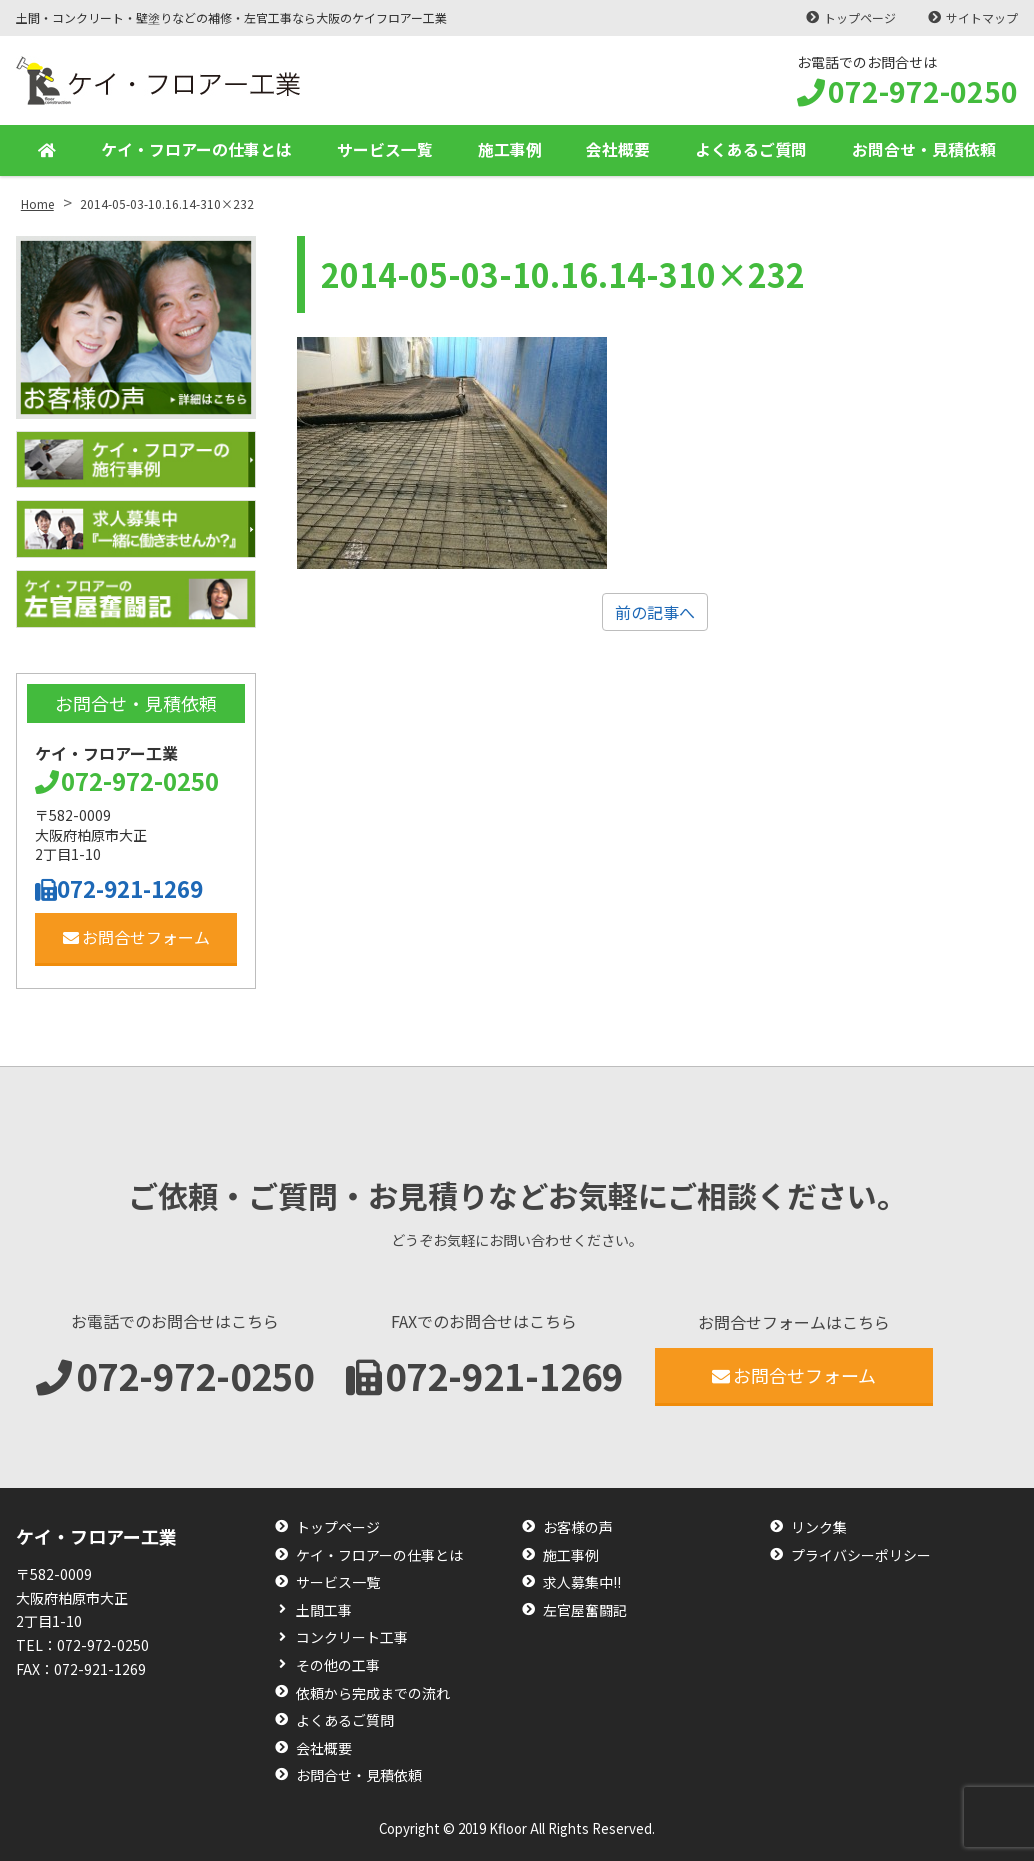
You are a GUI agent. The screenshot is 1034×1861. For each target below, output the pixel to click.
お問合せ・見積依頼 (924, 150)
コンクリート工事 (352, 1637)
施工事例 (510, 150)
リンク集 (819, 1527)
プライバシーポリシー (861, 1555)
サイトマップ (982, 17)
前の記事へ (655, 612)
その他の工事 (338, 1665)
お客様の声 (578, 1527)
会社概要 (618, 150)
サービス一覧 (385, 150)
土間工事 (324, 1610)
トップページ (860, 17)
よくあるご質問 (751, 150)
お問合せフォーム (136, 937)
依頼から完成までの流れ (373, 1693)
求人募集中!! (582, 1582)
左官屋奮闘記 (585, 1610)
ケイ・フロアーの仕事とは (196, 150)
